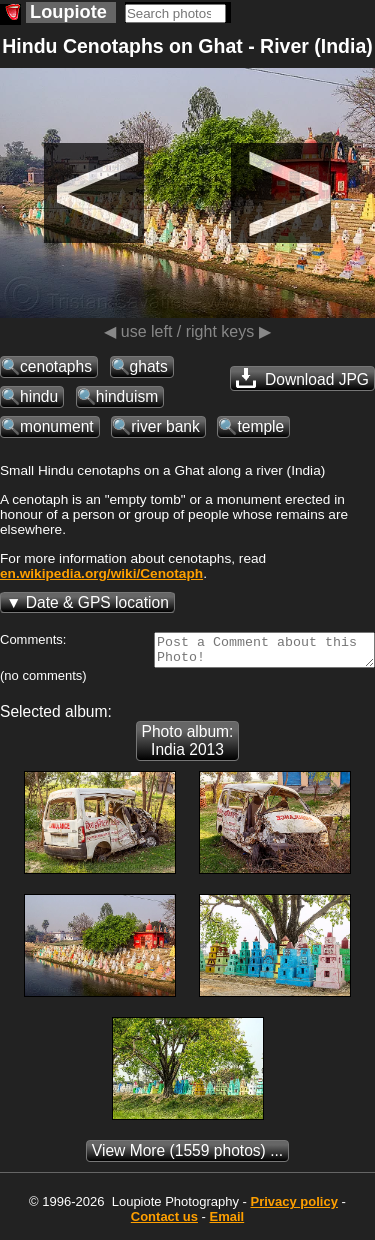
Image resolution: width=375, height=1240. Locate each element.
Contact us (164, 1222)
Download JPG (302, 378)
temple (260, 426)
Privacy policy (293, 1207)
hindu (39, 396)
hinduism (127, 396)
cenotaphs (56, 366)
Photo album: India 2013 (188, 746)
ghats (149, 366)
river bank (165, 426)
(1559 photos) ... (187, 1156)
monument (57, 426)
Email (227, 1222)
